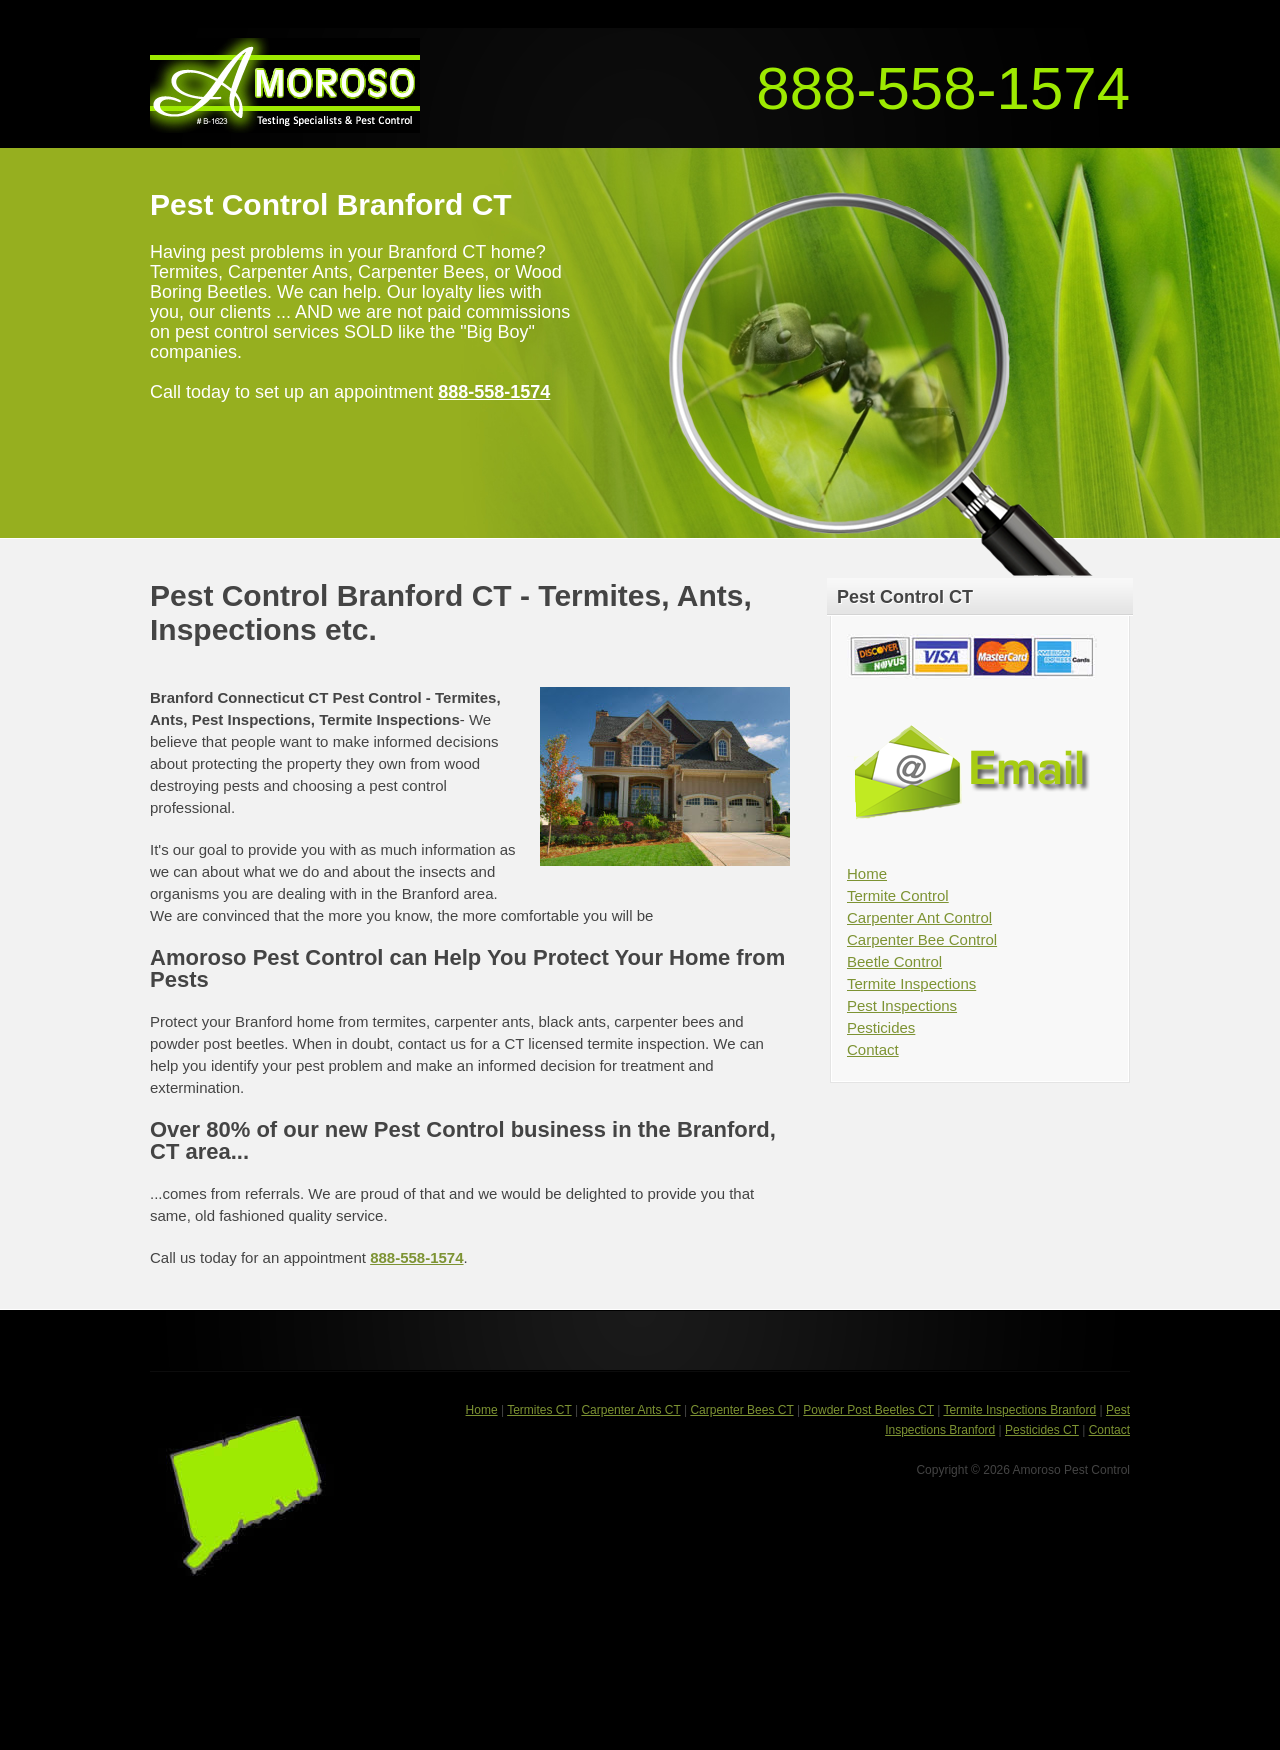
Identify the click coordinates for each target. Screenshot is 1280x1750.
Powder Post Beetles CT (868, 1410)
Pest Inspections (902, 1005)
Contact (873, 1049)
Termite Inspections (911, 983)
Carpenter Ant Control (919, 917)
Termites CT (539, 1410)
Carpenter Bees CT (741, 1410)
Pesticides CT (1042, 1430)
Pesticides (881, 1027)
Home (867, 873)
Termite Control (898, 895)
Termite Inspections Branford (1019, 1410)
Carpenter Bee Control (922, 939)
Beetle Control (894, 961)
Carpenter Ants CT (630, 1410)
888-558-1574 (943, 88)
